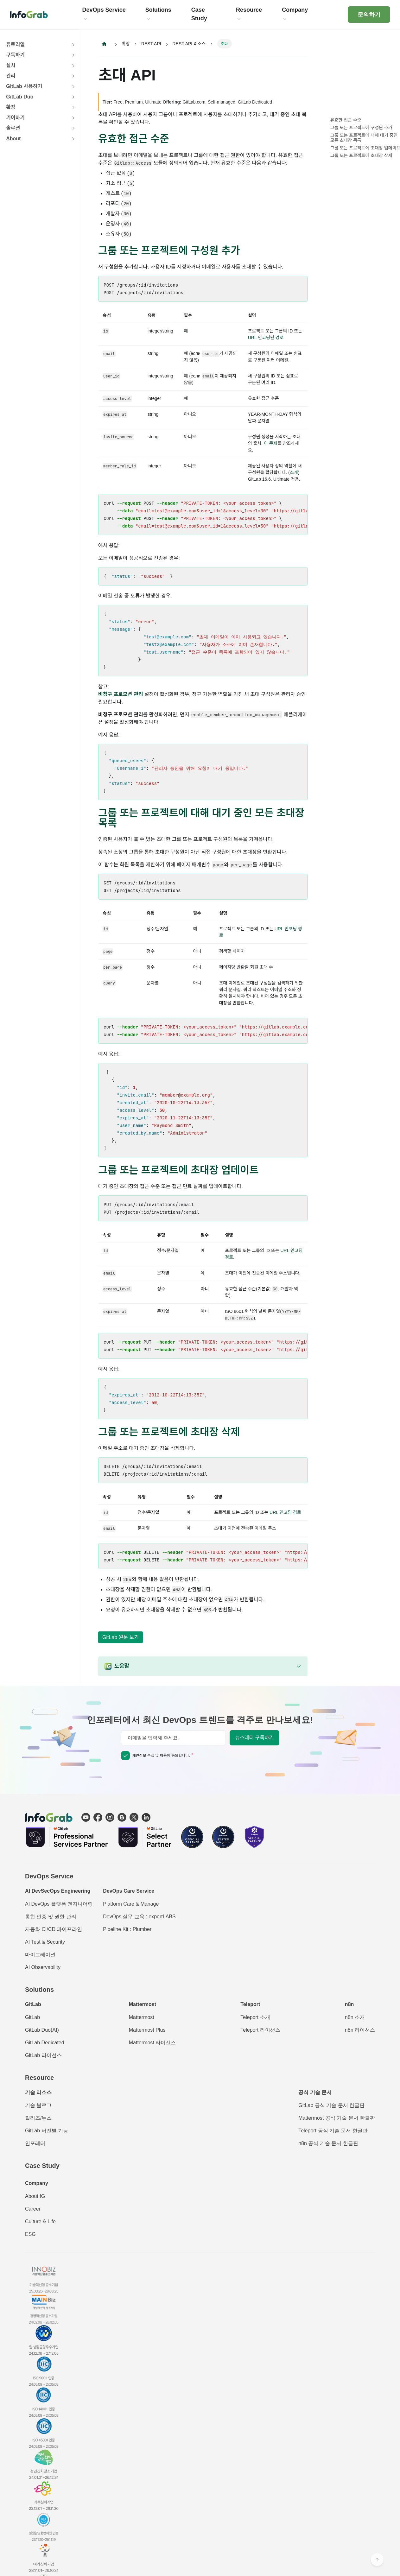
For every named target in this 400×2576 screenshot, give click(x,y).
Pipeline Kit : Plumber (127, 1929)
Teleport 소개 (255, 2017)
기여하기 (15, 117)
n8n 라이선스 (360, 2030)
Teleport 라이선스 (260, 2030)
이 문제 (270, 443)
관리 (10, 76)
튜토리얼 (15, 44)
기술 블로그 (38, 2105)
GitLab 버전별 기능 (46, 2130)
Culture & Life (40, 2221)
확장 (10, 107)
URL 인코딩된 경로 (266, 337)
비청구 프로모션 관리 (120, 694)
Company (36, 2183)
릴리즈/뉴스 (38, 2118)
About (13, 138)
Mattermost (141, 2017)
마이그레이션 (40, 1954)
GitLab (32, 2017)
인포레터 (35, 2143)
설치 (10, 65)
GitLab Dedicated (44, 2042)
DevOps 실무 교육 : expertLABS (139, 1916)
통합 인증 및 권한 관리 (50, 1916)
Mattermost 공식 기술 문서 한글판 (336, 2118)
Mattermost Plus (147, 2030)
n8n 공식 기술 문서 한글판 (328, 2143)
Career (33, 2209)
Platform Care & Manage (131, 1904)
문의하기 (369, 14)
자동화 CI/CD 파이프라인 (53, 1929)
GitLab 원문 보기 (120, 1637)
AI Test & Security (45, 1942)
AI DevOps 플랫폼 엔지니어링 (59, 1904)
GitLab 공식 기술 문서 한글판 (331, 2105)
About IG (35, 2196)
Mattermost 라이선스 (152, 2042)
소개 (294, 472)
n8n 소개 (355, 2017)
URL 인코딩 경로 (285, 1512)
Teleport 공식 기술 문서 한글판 (333, 2130)
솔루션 (13, 128)
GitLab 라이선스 (43, 2055)
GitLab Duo (19, 96)
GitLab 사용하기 (24, 86)
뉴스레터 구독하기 (254, 1737)
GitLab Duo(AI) (42, 2030)
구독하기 (15, 55)
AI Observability (42, 1967)
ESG (30, 2234)
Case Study (42, 2165)
